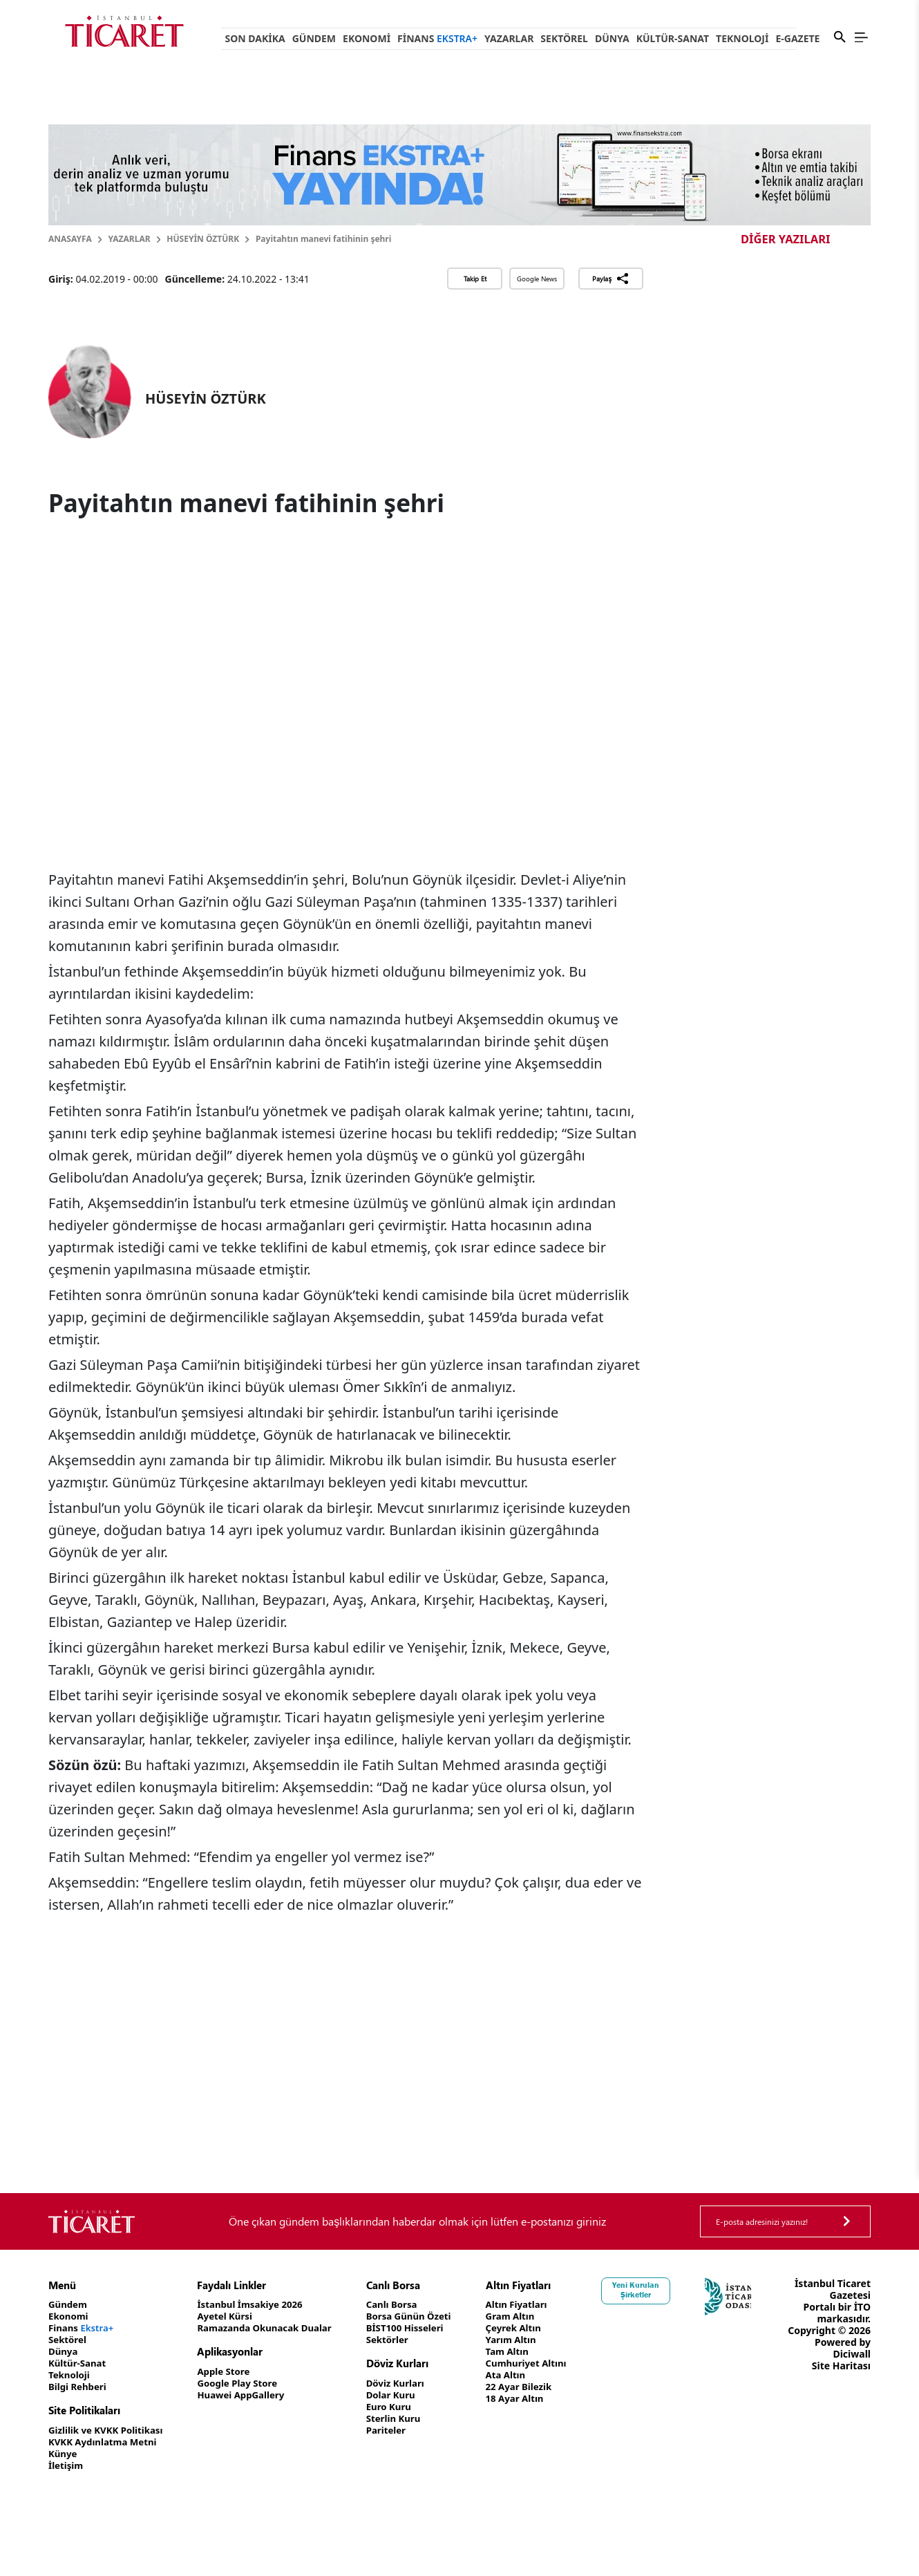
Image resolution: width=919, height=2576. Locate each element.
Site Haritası (841, 2389)
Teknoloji (742, 38)
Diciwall (852, 2377)
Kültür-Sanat (672, 38)
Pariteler (402, 2430)
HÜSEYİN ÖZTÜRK (203, 239)
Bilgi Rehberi (79, 2387)
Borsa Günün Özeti (426, 2316)
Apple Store (231, 2372)
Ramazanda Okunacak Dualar (275, 2328)
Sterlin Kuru (409, 2419)
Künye (63, 2454)
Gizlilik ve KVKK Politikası (108, 2430)
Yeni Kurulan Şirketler (659, 2289)
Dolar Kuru (407, 2395)
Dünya (612, 38)
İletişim (66, 2466)
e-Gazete (797, 38)
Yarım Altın (531, 2340)
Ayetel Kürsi (233, 2316)
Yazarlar (508, 38)
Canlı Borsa (408, 2305)
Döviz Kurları (411, 2383)
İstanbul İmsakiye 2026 (259, 2305)
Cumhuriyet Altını (548, 2363)
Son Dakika (255, 38)
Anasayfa (70, 239)
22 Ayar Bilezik (540, 2387)
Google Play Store (246, 2383)
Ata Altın (526, 2375)
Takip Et (475, 278)
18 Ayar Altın (536, 2399)
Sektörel (564, 38)
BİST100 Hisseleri (422, 2328)
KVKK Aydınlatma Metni (105, 2442)
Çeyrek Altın (534, 2328)
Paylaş (610, 278)
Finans (437, 38)
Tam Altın (528, 2352)
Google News (537, 278)
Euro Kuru (404, 2407)
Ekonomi (366, 38)
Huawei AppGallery (250, 2395)
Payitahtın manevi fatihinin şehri (323, 239)
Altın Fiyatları (537, 2305)
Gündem (314, 38)
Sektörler (403, 2340)
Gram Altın (531, 2316)
